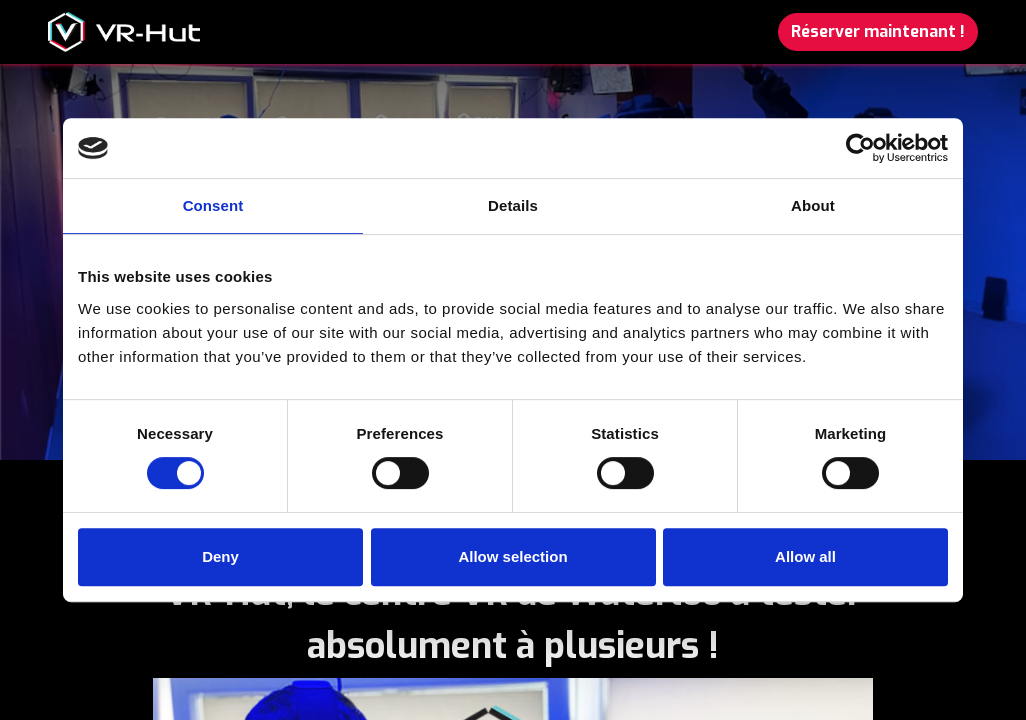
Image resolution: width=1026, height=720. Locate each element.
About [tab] (813, 205)
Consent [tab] (213, 205)
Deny (220, 556)
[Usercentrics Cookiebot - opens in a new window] (860, 148)
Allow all (805, 556)
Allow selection (512, 556)
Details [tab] (513, 205)
